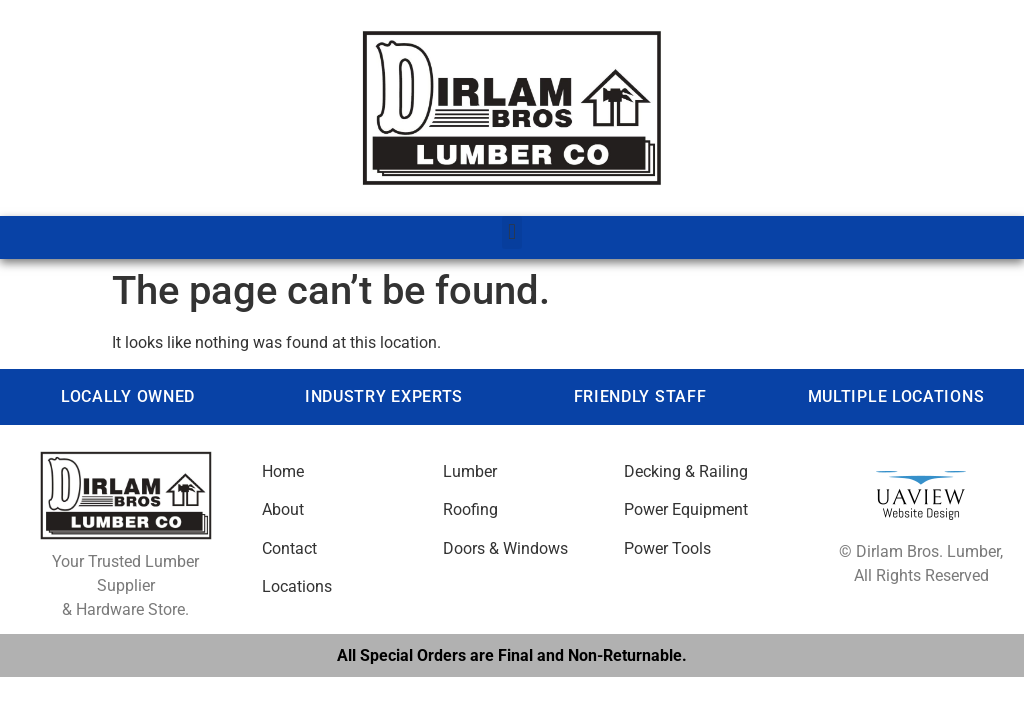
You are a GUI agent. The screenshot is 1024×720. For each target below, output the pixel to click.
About (283, 509)
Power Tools (667, 548)
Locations (297, 586)
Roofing (470, 509)
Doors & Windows (505, 548)
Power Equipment (686, 509)
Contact (289, 548)
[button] (511, 232)
